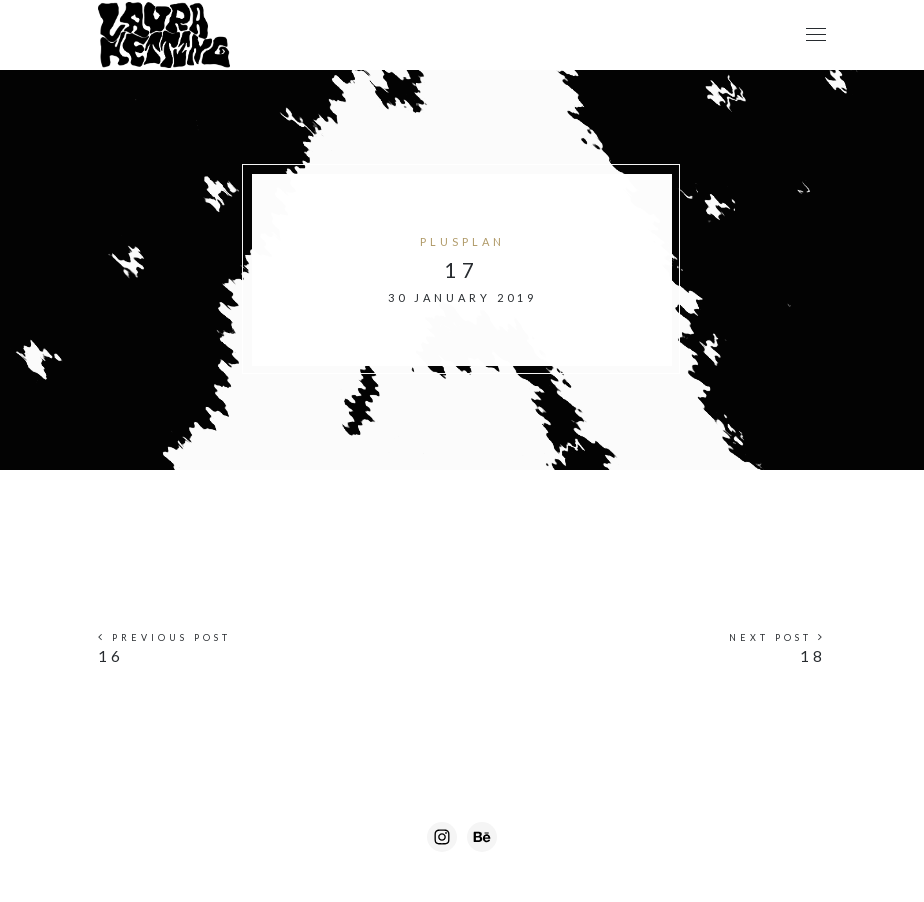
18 (813, 656)
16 (111, 656)
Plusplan (462, 241)
